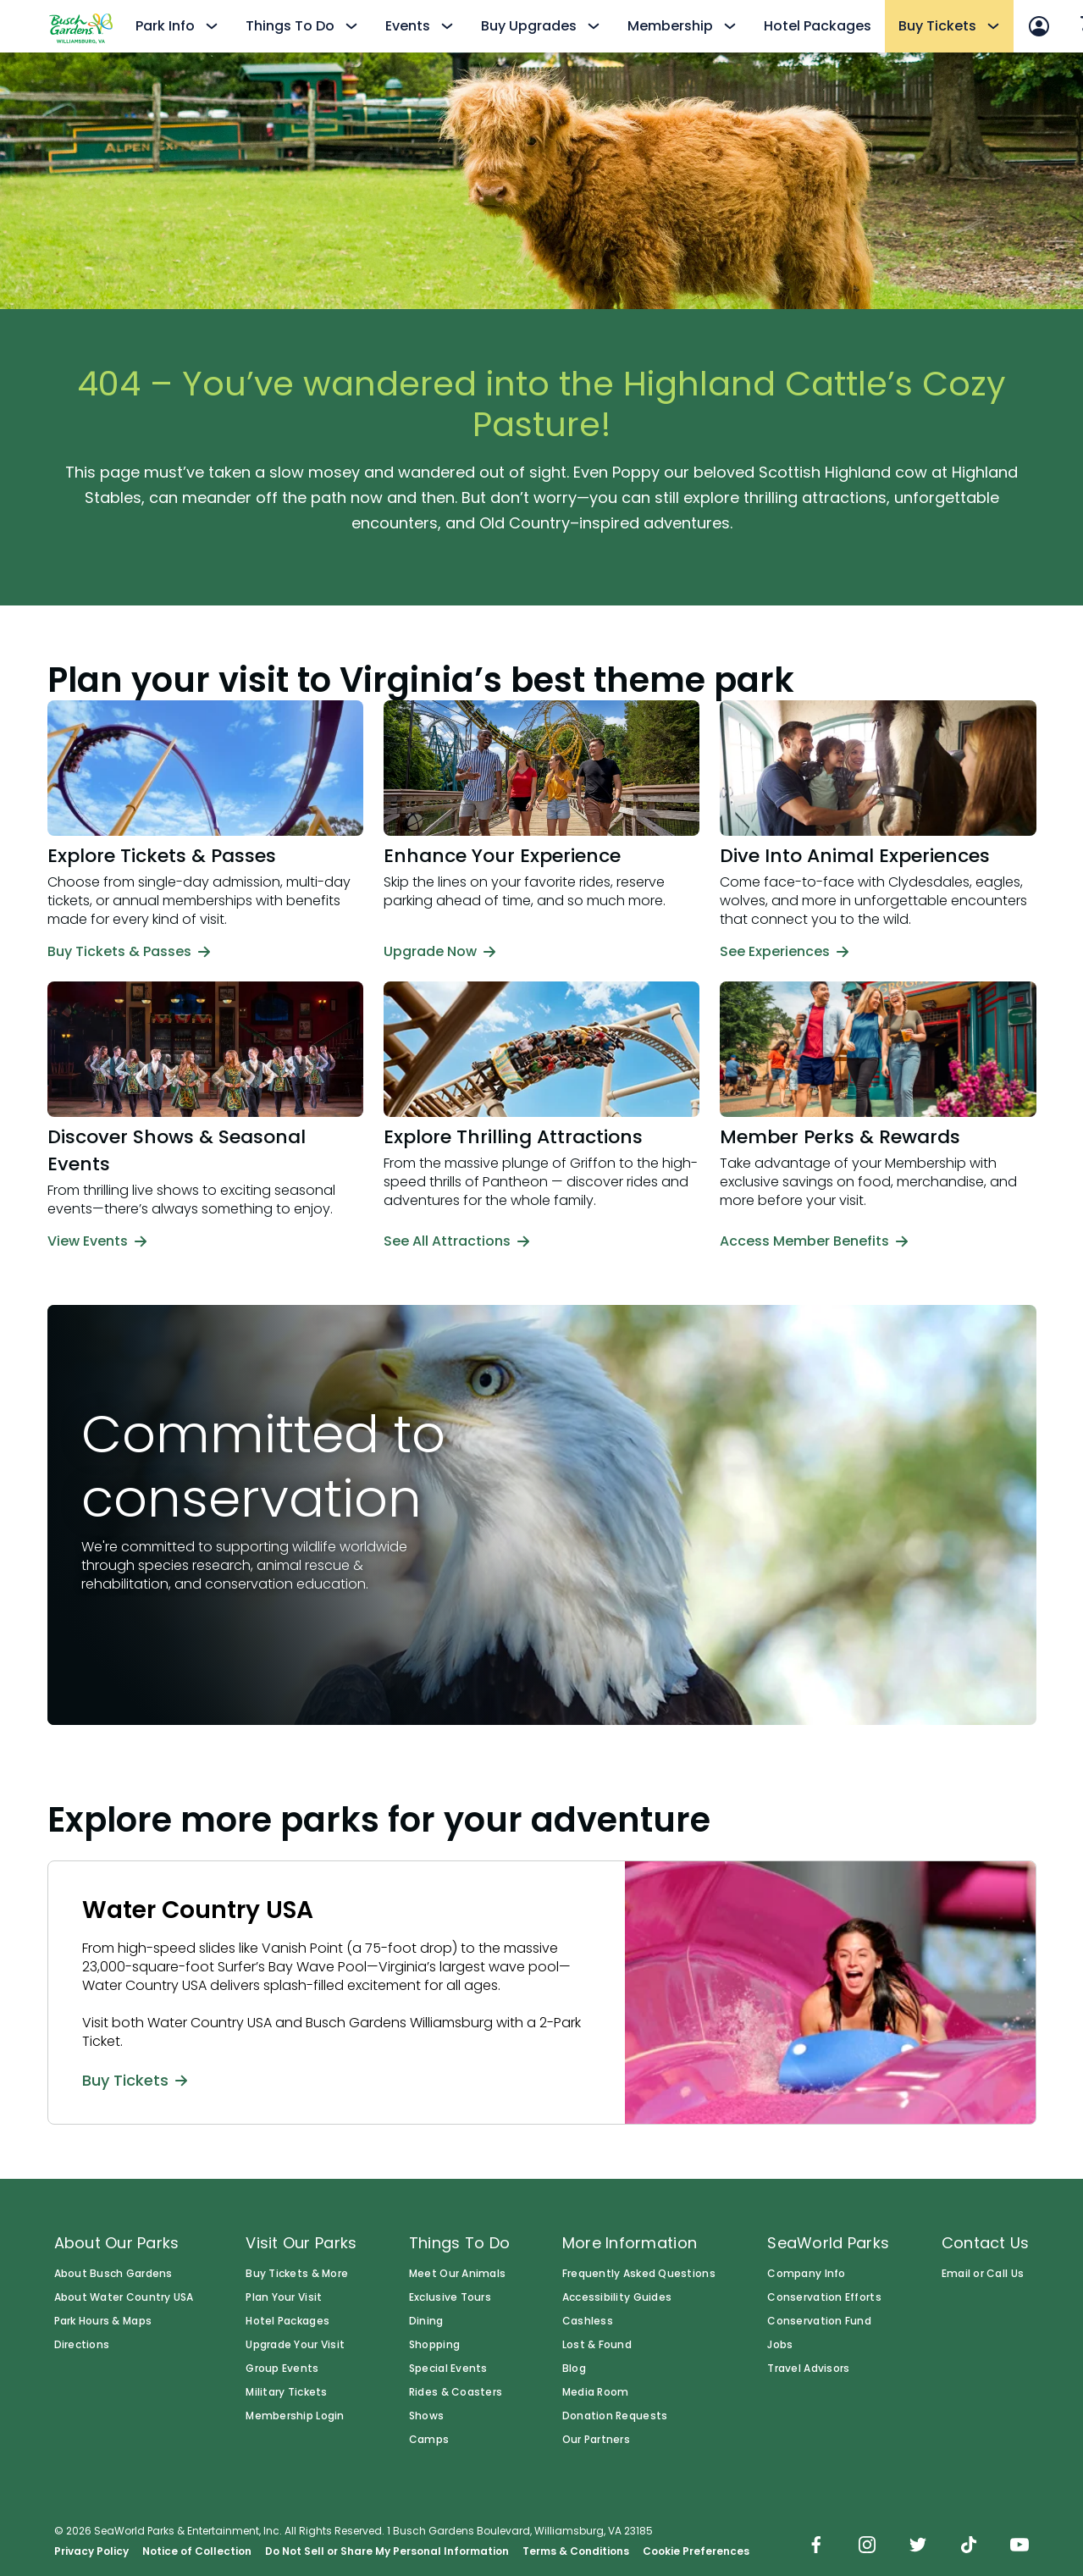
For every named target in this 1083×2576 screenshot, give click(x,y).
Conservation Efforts (824, 2297)
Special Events (448, 2368)
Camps (429, 2439)
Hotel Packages (817, 26)
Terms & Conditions (575, 2551)
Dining (426, 2321)
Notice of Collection (196, 2551)
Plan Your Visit (284, 2297)
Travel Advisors (808, 2368)
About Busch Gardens (113, 2273)
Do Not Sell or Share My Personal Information (387, 2551)
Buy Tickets (134, 2080)
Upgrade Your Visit (295, 2345)
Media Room (595, 2392)
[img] (816, 2546)
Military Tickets (286, 2392)
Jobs (780, 2345)
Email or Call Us (983, 2273)
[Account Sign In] (1039, 26)
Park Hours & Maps (103, 2321)
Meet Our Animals (457, 2273)
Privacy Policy (91, 2551)
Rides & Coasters (455, 2392)
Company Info (806, 2273)
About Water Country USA (124, 2297)
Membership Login (295, 2416)
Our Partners (596, 2439)
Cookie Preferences (696, 2551)
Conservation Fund (819, 2321)
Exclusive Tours (450, 2297)
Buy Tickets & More (297, 2273)
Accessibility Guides (616, 2297)
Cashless (587, 2321)
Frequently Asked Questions (639, 2273)
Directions (82, 2345)
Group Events (282, 2368)
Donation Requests (615, 2416)
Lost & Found (597, 2345)
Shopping (434, 2345)
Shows (426, 2416)
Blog (574, 2368)
